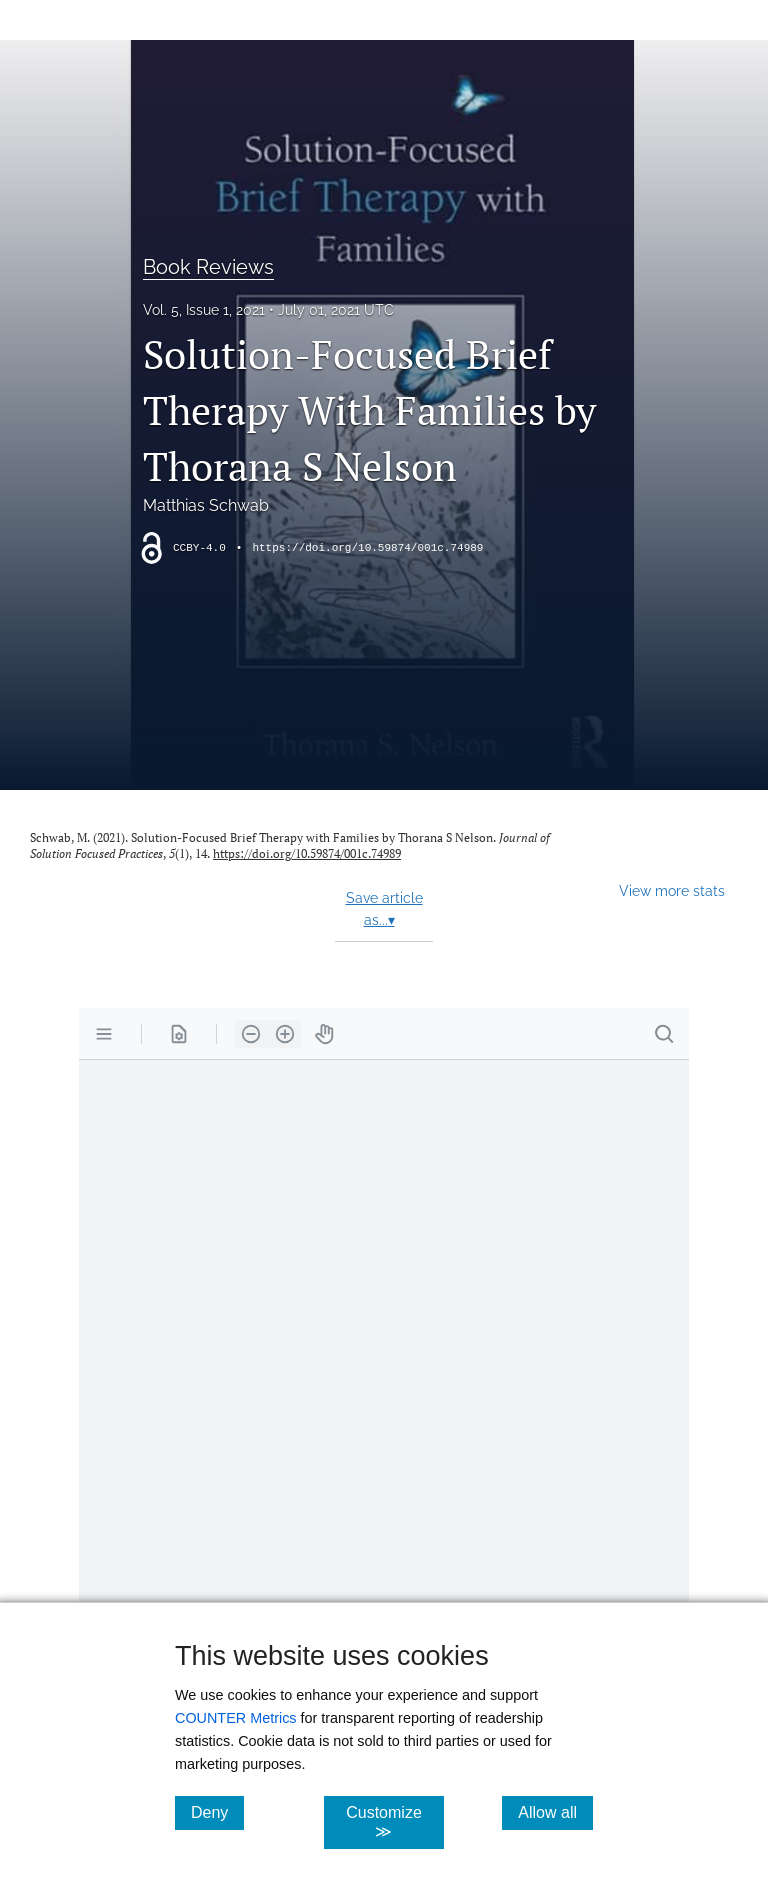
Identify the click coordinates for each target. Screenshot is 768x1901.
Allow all (555, 1812)
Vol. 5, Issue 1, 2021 (204, 310)
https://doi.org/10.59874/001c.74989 (367, 548)
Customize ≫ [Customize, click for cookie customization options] (394, 1822)
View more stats (672, 890)
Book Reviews (208, 267)
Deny (217, 1812)
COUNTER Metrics (236, 1718)
